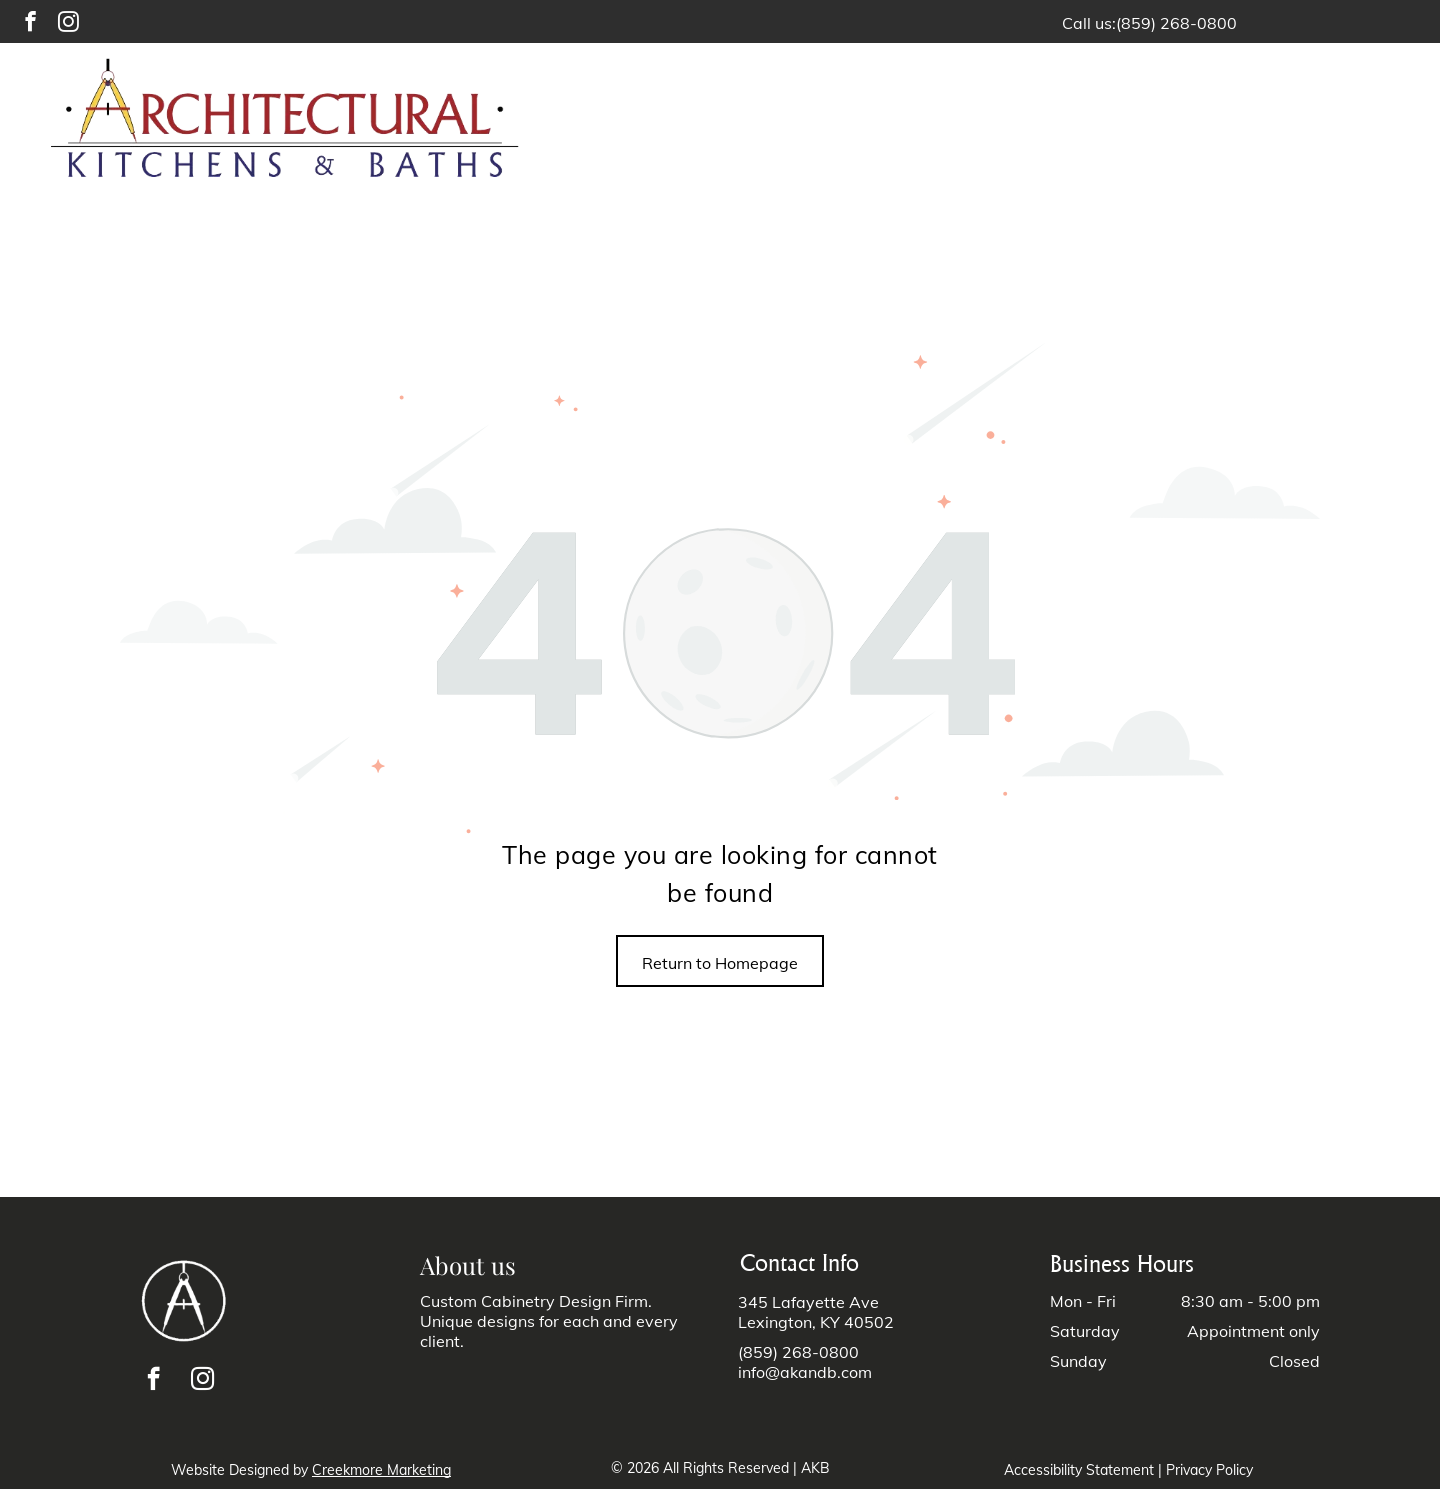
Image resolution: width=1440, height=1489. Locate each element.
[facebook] (30, 24)
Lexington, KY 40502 (816, 1322)
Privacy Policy (1209, 1470)
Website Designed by (239, 1470)
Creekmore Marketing (381, 1470)
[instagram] (68, 24)
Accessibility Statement (1079, 1470)
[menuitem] (796, 121)
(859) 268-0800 (1176, 23)
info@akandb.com (805, 1372)
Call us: (1089, 23)
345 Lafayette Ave (808, 1302)
